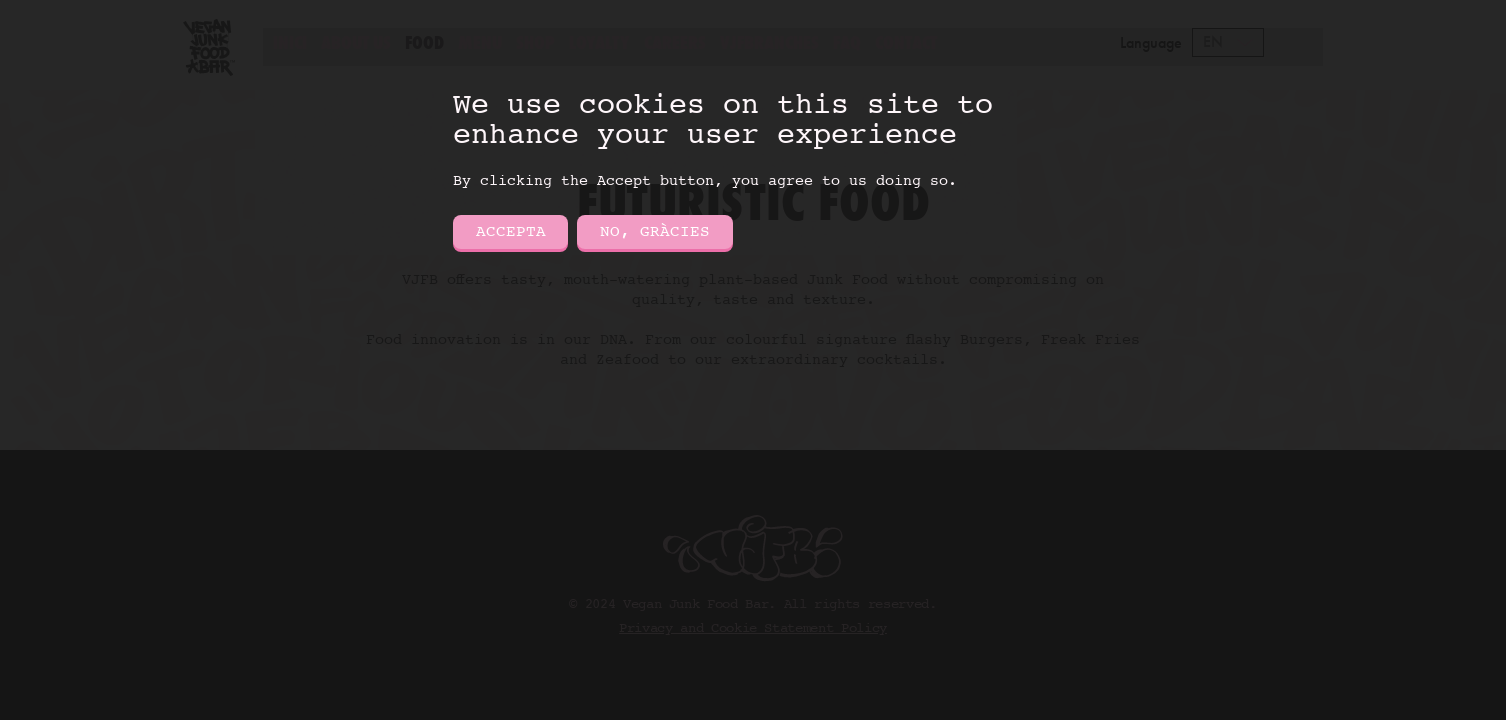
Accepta (511, 232)
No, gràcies (655, 232)
